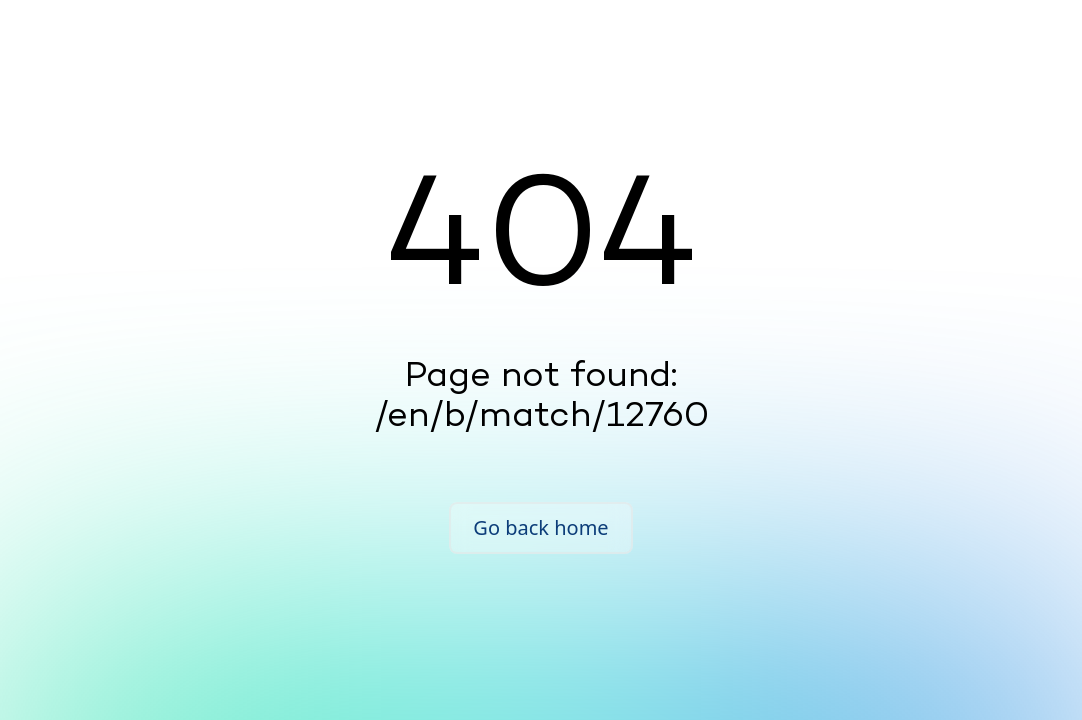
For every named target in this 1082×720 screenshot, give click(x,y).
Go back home (540, 527)
